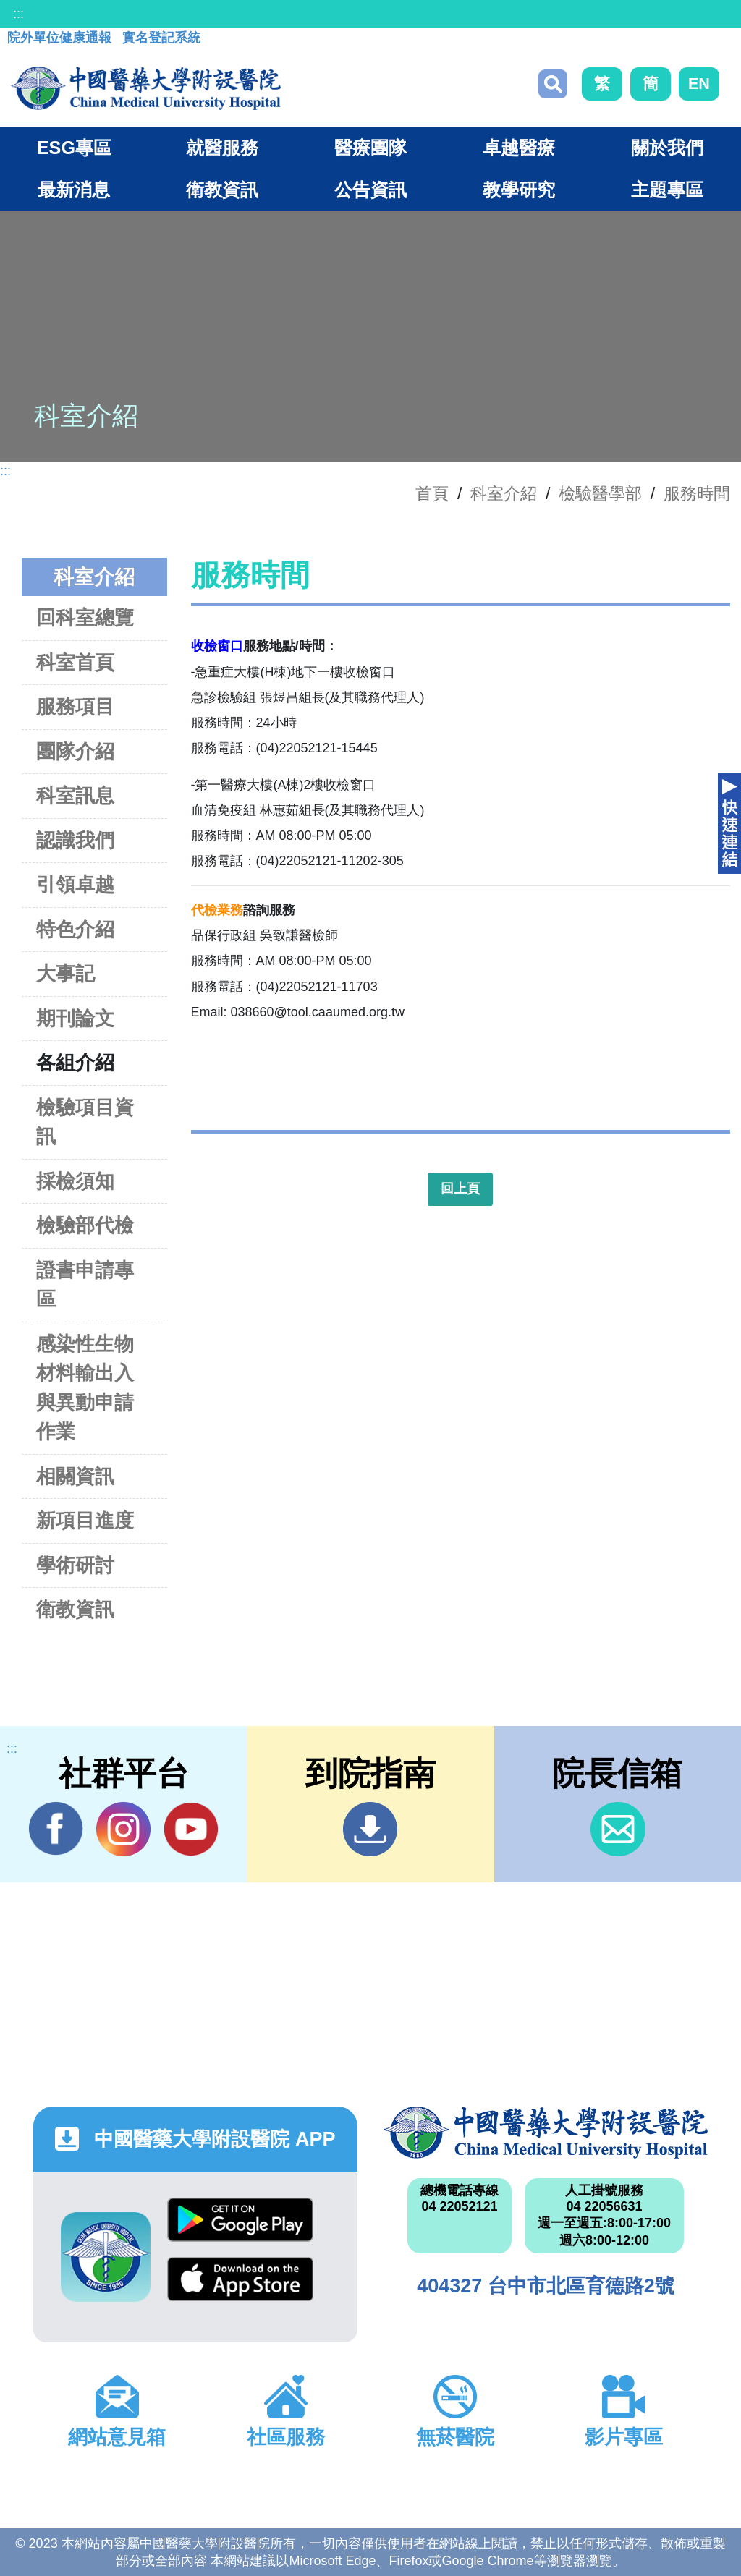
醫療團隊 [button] (370, 147)
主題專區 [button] (667, 189)
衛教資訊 (75, 1609)
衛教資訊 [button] (222, 189)
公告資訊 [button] (370, 189)
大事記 (65, 973)
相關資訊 (75, 1476)
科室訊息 (75, 795)
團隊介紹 (75, 751)
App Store (240, 2279)
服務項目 (75, 706)
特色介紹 (75, 929)
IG (123, 1829)
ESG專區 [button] (74, 147)
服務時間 (697, 493)
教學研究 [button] (519, 189)
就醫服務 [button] (222, 147)
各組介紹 (75, 1062)
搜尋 (552, 83)
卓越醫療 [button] (519, 147)
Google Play (240, 2220)
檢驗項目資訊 (85, 1122)
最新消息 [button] (74, 189)
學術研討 (75, 1565)
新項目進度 (85, 1520)
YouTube (191, 1829)
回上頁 (460, 1188)
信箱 (617, 1829)
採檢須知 (75, 1181)
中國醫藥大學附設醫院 (546, 2133)
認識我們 (75, 840)
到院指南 (370, 1829)
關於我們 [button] (667, 147)
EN (699, 84)
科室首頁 (75, 662)
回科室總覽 (85, 617)
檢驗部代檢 (85, 1225)
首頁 (432, 493)
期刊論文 (75, 1018)
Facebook (56, 1829)
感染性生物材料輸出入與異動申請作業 (85, 1387)
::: (18, 14)
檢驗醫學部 (600, 493)
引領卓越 (75, 884)
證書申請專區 (85, 1285)
